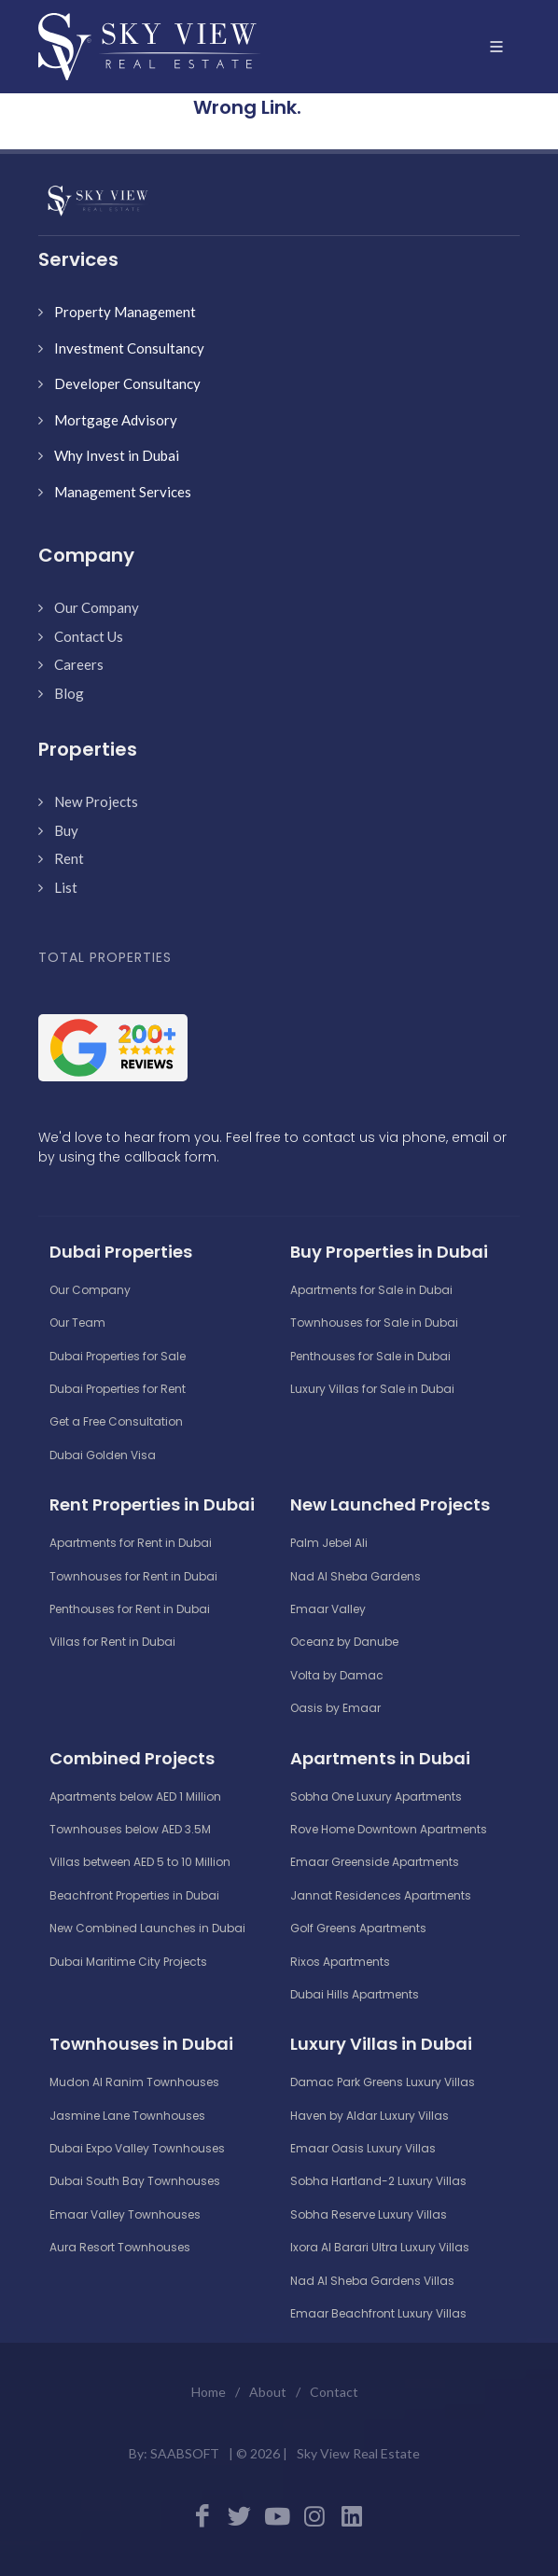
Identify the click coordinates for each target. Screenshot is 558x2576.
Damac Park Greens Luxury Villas (382, 2082)
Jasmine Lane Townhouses (127, 2115)
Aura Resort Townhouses (119, 2247)
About (267, 2392)
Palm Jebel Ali (329, 1543)
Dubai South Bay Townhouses (134, 2181)
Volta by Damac (337, 1675)
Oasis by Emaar (335, 1708)
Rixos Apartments (340, 1962)
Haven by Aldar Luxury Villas (369, 2115)
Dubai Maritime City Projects (128, 1962)
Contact (334, 2392)
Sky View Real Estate (358, 2453)
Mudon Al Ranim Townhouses (134, 2082)
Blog (69, 693)
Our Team (77, 1322)
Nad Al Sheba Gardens (355, 1576)
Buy (66, 830)
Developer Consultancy (127, 383)
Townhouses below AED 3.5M (130, 1829)
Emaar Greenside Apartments (374, 1862)
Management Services (122, 491)
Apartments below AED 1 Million (135, 1796)
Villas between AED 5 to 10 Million (139, 1862)
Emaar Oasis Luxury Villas (363, 2148)
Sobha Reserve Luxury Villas (368, 2214)
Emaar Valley (328, 1609)
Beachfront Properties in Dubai (134, 1895)
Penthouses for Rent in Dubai (129, 1609)
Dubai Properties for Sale (117, 1356)
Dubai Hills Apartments (354, 1994)
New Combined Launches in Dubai (147, 1928)
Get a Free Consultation (116, 1421)
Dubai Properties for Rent (117, 1389)
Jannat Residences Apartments (380, 1895)
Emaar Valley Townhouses (125, 2214)
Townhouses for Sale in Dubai (374, 1322)
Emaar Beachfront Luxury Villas (378, 2313)
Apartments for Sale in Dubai (371, 1290)
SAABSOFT (184, 2453)
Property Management (125, 311)
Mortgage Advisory (115, 419)
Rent (69, 858)
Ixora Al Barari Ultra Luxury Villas (379, 2247)
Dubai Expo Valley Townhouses (137, 2148)
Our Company (96, 607)
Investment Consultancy (129, 348)
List (65, 887)
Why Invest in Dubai (116, 455)
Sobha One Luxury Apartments (376, 1796)
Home (208, 2392)
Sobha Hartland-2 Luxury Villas (378, 2181)
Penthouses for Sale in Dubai (370, 1356)
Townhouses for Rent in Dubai (133, 1576)
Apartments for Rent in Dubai (130, 1543)
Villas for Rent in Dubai (112, 1642)
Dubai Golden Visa (102, 1455)
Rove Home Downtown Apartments (388, 1829)
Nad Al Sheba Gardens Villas (372, 2281)
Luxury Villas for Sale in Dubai (372, 1389)
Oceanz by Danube (344, 1642)
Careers (79, 664)
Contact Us (88, 636)
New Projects (96, 801)
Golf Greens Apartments (358, 1928)
